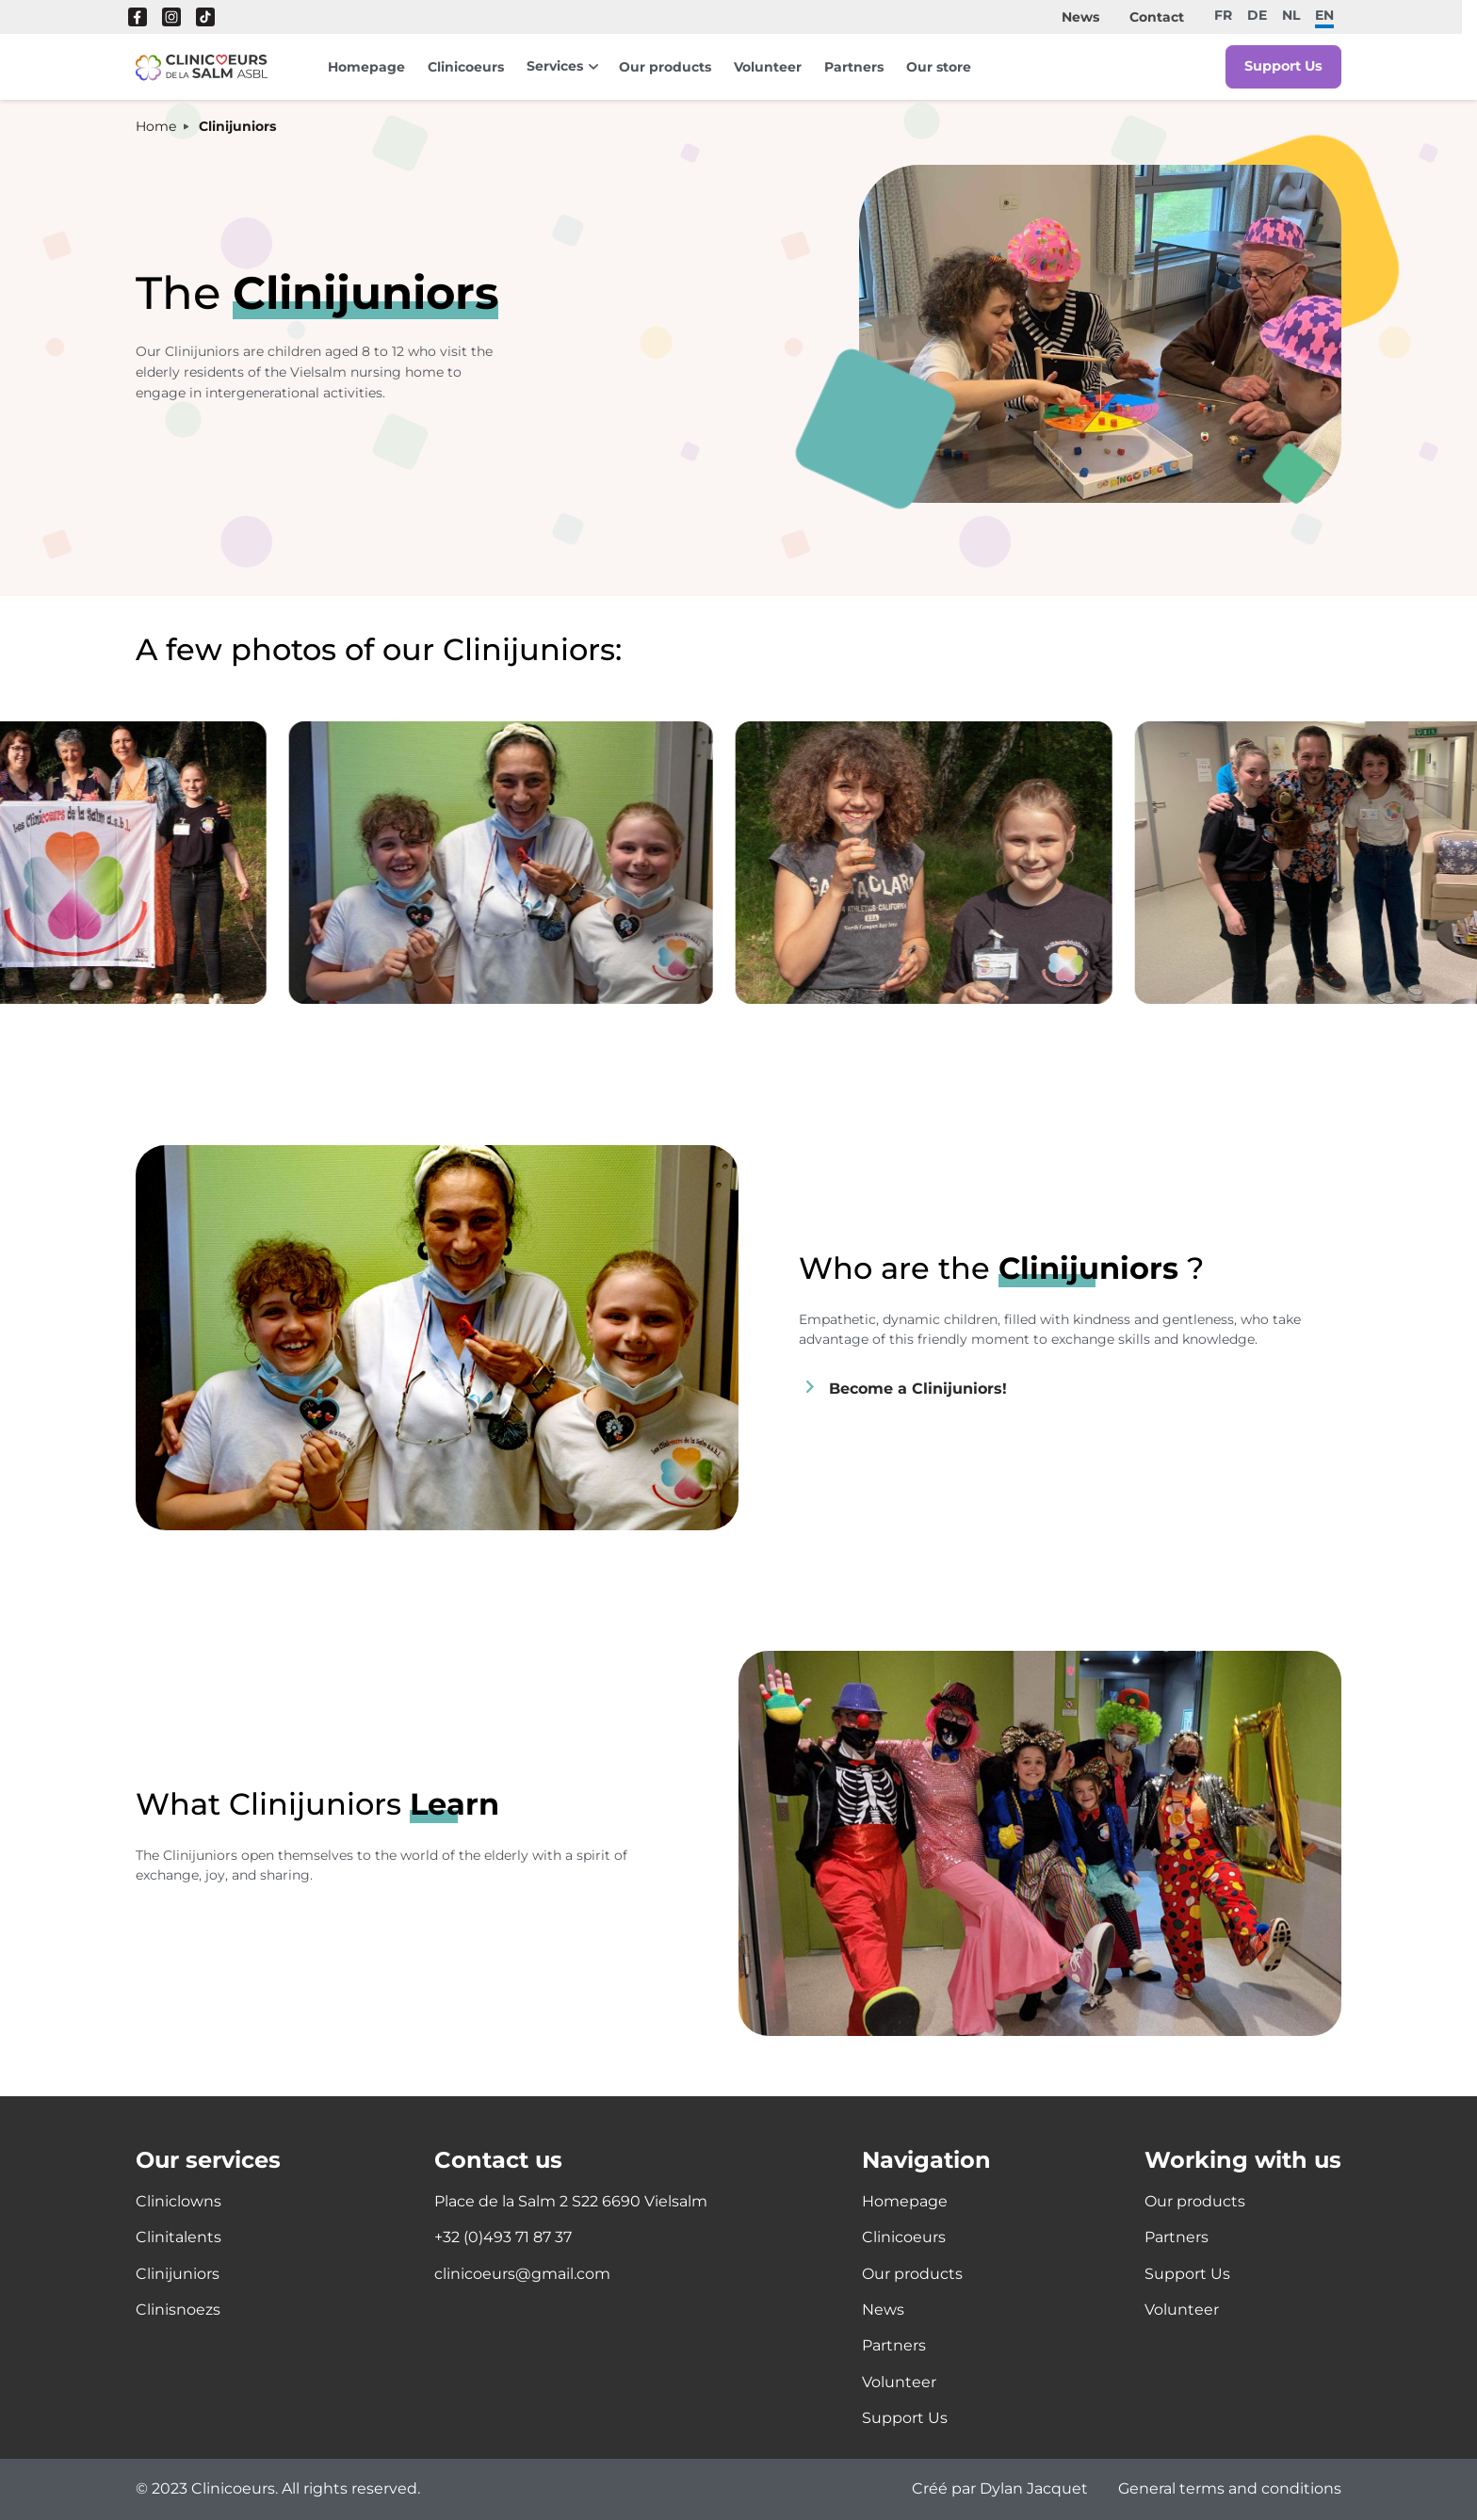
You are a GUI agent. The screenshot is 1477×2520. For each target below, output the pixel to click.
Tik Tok (205, 17)
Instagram (171, 17)
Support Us (1282, 66)
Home (156, 127)
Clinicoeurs (466, 66)
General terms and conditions (1229, 2489)
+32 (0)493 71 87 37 (503, 2237)
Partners (854, 66)
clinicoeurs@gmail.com (522, 2274)
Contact (1156, 16)
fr (1223, 15)
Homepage (366, 66)
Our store (938, 66)
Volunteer (768, 66)
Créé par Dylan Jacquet (1000, 2489)
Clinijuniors (177, 2274)
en (1324, 15)
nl (1291, 15)
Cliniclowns (178, 2201)
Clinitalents (178, 2237)
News (1080, 16)
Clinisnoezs (178, 2309)
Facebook (137, 17)
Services (555, 65)
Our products (665, 66)
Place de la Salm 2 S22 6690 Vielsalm (570, 2201)
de (1257, 15)
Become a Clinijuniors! (918, 1388)
